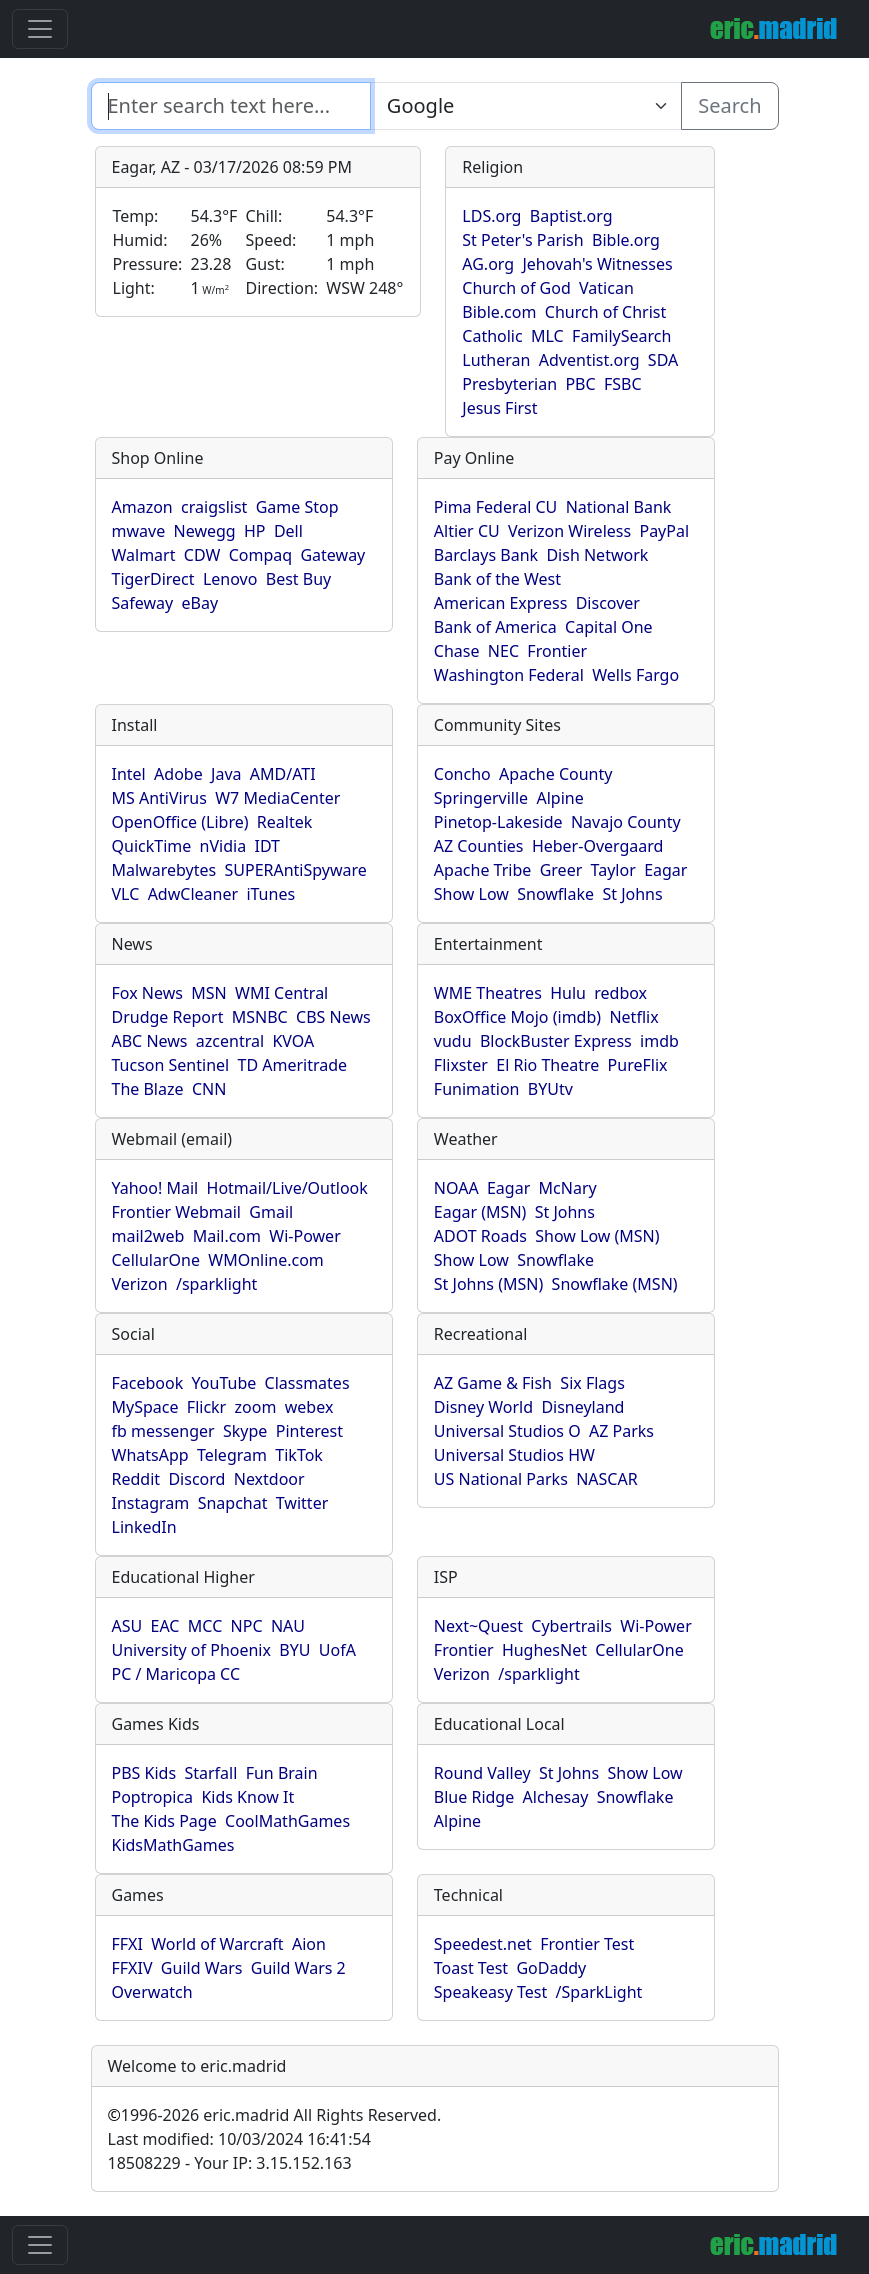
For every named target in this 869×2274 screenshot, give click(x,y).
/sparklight (216, 1284)
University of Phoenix (191, 1650)
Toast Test (471, 1968)
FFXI (127, 1944)
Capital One (609, 627)
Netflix (633, 1017)
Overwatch (152, 1992)
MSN (208, 993)
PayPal (664, 531)
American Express (501, 603)
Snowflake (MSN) (615, 1284)
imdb (659, 1041)
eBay (200, 603)
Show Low (471, 894)
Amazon (142, 507)
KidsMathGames (173, 1845)
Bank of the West (497, 579)
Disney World (483, 1407)
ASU (127, 1626)
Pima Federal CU (495, 507)
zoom (256, 1407)
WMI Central (281, 993)
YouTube (224, 1383)
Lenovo (230, 579)
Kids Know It (247, 1797)
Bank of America (495, 627)
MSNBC (260, 1017)
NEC (503, 651)
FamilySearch (621, 336)
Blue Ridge (474, 1797)
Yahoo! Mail (155, 1188)
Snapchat (233, 1503)
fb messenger (163, 1431)
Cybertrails (571, 1626)
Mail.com (227, 1236)
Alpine (559, 798)
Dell (288, 531)
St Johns (632, 894)
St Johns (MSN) (488, 1284)
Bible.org (626, 240)
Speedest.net (483, 1944)
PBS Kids (144, 1773)
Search (729, 105)
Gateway (332, 555)
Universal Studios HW (514, 1455)
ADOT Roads (480, 1236)
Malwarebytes (164, 870)
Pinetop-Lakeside (498, 822)
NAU (288, 1626)
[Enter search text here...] (526, 106)
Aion (309, 1944)
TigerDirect (153, 579)
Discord (196, 1479)
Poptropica (153, 1797)
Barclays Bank (486, 555)
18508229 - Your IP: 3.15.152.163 (230, 2163)
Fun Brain (282, 1773)
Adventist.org (589, 360)
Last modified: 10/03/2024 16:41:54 (239, 2139)
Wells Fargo (635, 675)
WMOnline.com (266, 1260)
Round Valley (482, 1773)
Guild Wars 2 (298, 1968)
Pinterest (309, 1431)
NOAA (456, 1188)
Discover (608, 603)
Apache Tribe (483, 870)
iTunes (270, 894)
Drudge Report (168, 1017)
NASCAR (606, 1479)
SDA (663, 360)
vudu (453, 1041)
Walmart (144, 555)
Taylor (613, 870)
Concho (462, 774)
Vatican (606, 288)
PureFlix (638, 1065)
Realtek (284, 822)
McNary (568, 1188)
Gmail (271, 1212)
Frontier (557, 651)
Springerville (481, 798)
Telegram (232, 1455)
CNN (209, 1089)
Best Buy (298, 579)
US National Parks (501, 1479)
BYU (294, 1650)
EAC (165, 1626)
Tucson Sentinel (171, 1065)
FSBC (623, 384)
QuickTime (152, 846)
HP (255, 531)
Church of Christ (605, 312)
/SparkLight (599, 1992)
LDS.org (491, 216)
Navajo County (626, 822)
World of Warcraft (217, 1944)
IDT (268, 846)
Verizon (140, 1284)
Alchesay (556, 1797)
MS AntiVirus (159, 798)
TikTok (299, 1455)
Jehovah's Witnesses (597, 264)
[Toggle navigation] (40, 29)
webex (309, 1407)
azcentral (230, 1041)
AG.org (488, 264)
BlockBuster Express (556, 1041)
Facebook (148, 1383)
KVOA (293, 1041)
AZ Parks (621, 1431)
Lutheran (496, 360)
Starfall (210, 1773)
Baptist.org (571, 216)
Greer (561, 870)
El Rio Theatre (547, 1065)
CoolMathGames (287, 1821)
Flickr (206, 1407)
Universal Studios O (507, 1431)
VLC (126, 894)
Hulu (568, 993)
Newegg (205, 531)
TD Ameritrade (293, 1065)
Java (226, 774)
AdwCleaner (193, 894)
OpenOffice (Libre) (180, 822)
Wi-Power (304, 1236)
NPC (247, 1626)
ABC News (150, 1041)
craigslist (214, 507)
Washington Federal (509, 675)
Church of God (516, 288)
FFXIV (132, 1968)
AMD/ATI (283, 774)
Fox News (147, 993)
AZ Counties (479, 846)
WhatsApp (150, 1455)
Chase (457, 651)
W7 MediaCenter (277, 798)
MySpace (145, 1407)
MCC (205, 1626)
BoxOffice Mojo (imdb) (517, 1017)
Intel (129, 774)
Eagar (665, 870)
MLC (547, 336)
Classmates (307, 1383)
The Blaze (148, 1089)
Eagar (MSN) (480, 1212)
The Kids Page (164, 1821)
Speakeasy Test (490, 1992)
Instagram (151, 1503)
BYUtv (550, 1089)
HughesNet (544, 1650)
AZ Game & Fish (493, 1383)
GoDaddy (551, 1968)
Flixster (461, 1065)
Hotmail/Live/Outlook (287, 1188)
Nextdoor (269, 1479)
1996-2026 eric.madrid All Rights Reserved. (275, 2115)
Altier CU (467, 531)
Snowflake (555, 894)
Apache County (555, 774)
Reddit (136, 1479)
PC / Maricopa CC (176, 1674)
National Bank (619, 507)
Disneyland (582, 1407)
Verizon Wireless (569, 531)
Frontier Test (587, 1944)
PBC (580, 384)
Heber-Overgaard (598, 846)
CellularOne (156, 1260)
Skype (245, 1431)
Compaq (260, 555)
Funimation (477, 1089)
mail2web (148, 1236)
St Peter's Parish (522, 240)
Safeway (143, 603)
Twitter (302, 1503)
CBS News (333, 1017)
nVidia (223, 846)
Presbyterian (509, 384)
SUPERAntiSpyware (295, 870)
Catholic (492, 336)
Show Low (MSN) (597, 1236)
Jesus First (499, 408)
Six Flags (592, 1383)
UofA (337, 1650)
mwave (139, 531)
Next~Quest (478, 1626)
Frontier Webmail (176, 1212)
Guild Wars (202, 1968)
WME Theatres (488, 993)
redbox (620, 993)
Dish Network (597, 555)
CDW (202, 555)
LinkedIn (144, 1527)
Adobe (178, 774)
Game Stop (297, 507)
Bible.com (499, 312)
